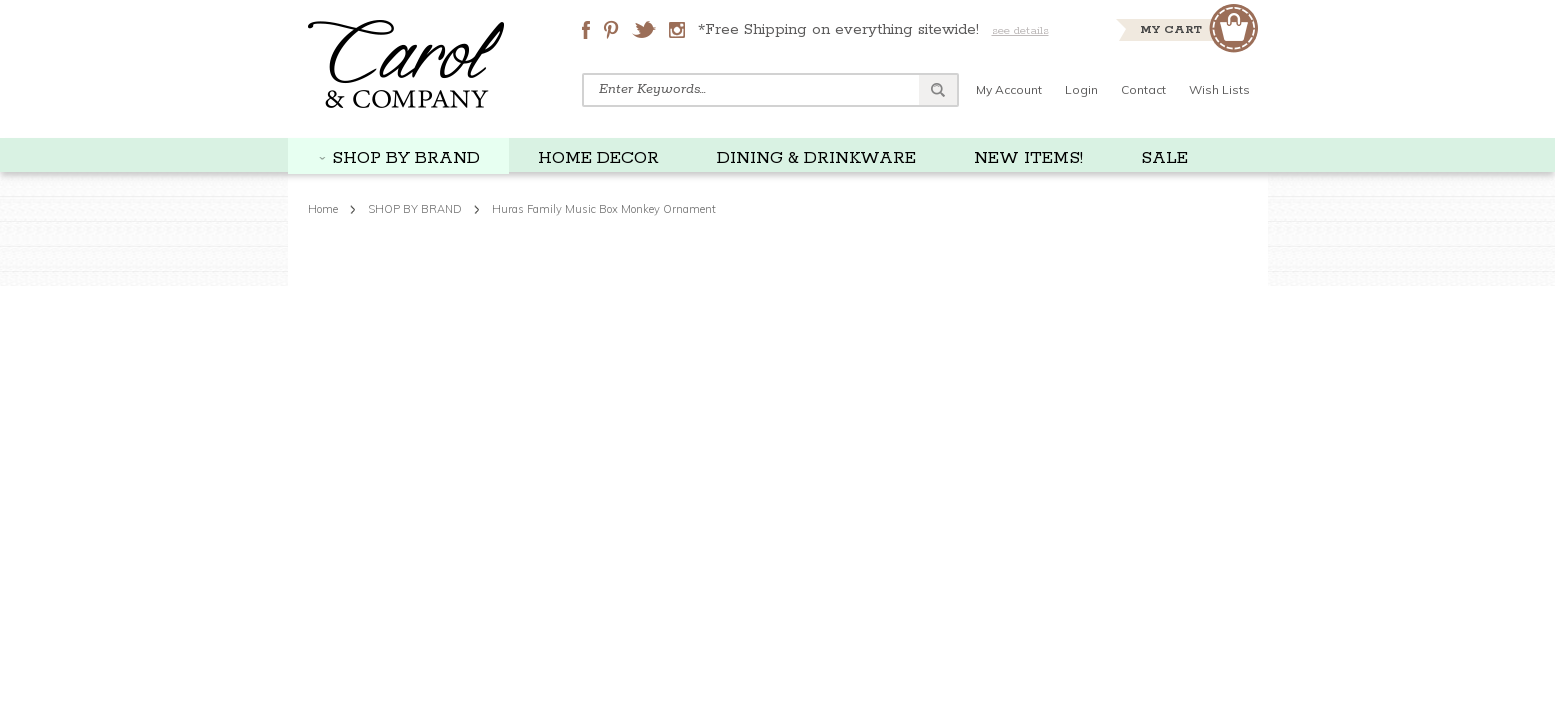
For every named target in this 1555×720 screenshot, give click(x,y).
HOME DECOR (598, 158)
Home (323, 209)
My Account (1009, 89)
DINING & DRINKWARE (816, 158)
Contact (1143, 89)
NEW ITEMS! (1028, 158)
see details (1020, 30)
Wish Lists (1219, 89)
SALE (1164, 158)
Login (1081, 89)
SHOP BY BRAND (406, 158)
